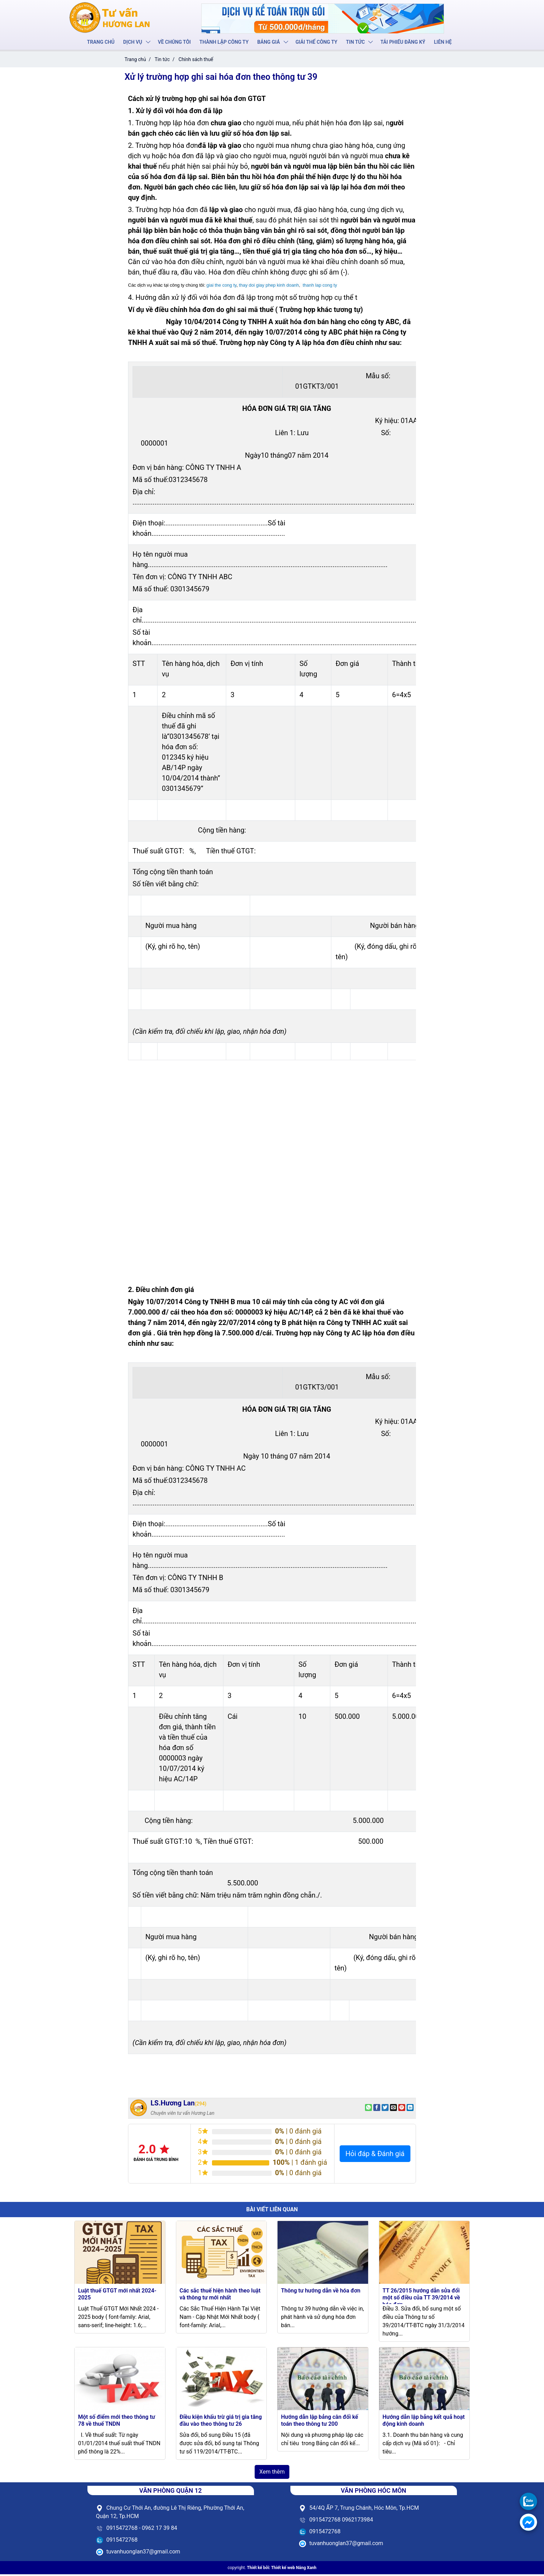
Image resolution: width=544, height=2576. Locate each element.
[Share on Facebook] (377, 2109)
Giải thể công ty (316, 42)
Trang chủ (102, 42)
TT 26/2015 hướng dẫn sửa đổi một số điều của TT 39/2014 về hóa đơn (421, 2299)
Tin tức (354, 42)
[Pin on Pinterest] (402, 2109)
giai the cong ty (221, 286)
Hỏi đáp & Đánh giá (375, 2155)
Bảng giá (268, 42)
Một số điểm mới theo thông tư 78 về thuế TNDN (116, 2422)
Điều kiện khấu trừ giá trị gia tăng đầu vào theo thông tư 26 (221, 2422)
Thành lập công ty (224, 42)
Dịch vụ (134, 42)
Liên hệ (441, 42)
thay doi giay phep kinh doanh (269, 286)
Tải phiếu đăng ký (401, 42)
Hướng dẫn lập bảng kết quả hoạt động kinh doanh (424, 2422)
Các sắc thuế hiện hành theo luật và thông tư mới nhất (220, 2296)
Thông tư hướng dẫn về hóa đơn (320, 2292)
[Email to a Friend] (393, 2109)
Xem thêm (272, 2473)
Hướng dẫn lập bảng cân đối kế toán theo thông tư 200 (319, 2422)
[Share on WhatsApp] (368, 2109)
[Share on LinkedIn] (410, 2109)
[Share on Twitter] (385, 2109)
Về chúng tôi (175, 42)
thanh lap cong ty (320, 286)
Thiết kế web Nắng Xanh (293, 2569)
